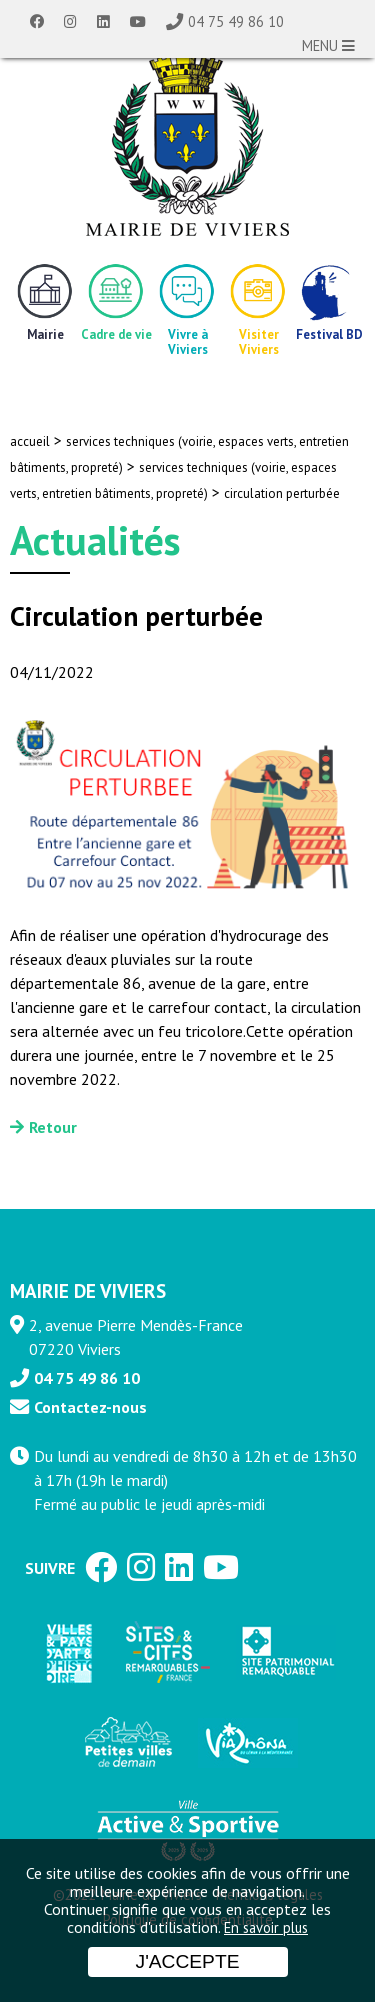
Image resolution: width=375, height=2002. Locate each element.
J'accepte (188, 1961)
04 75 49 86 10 (236, 21)
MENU (328, 45)
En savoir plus (266, 1927)
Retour (53, 1127)
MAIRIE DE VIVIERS (88, 1290)
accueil (30, 441)
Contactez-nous (90, 1407)
